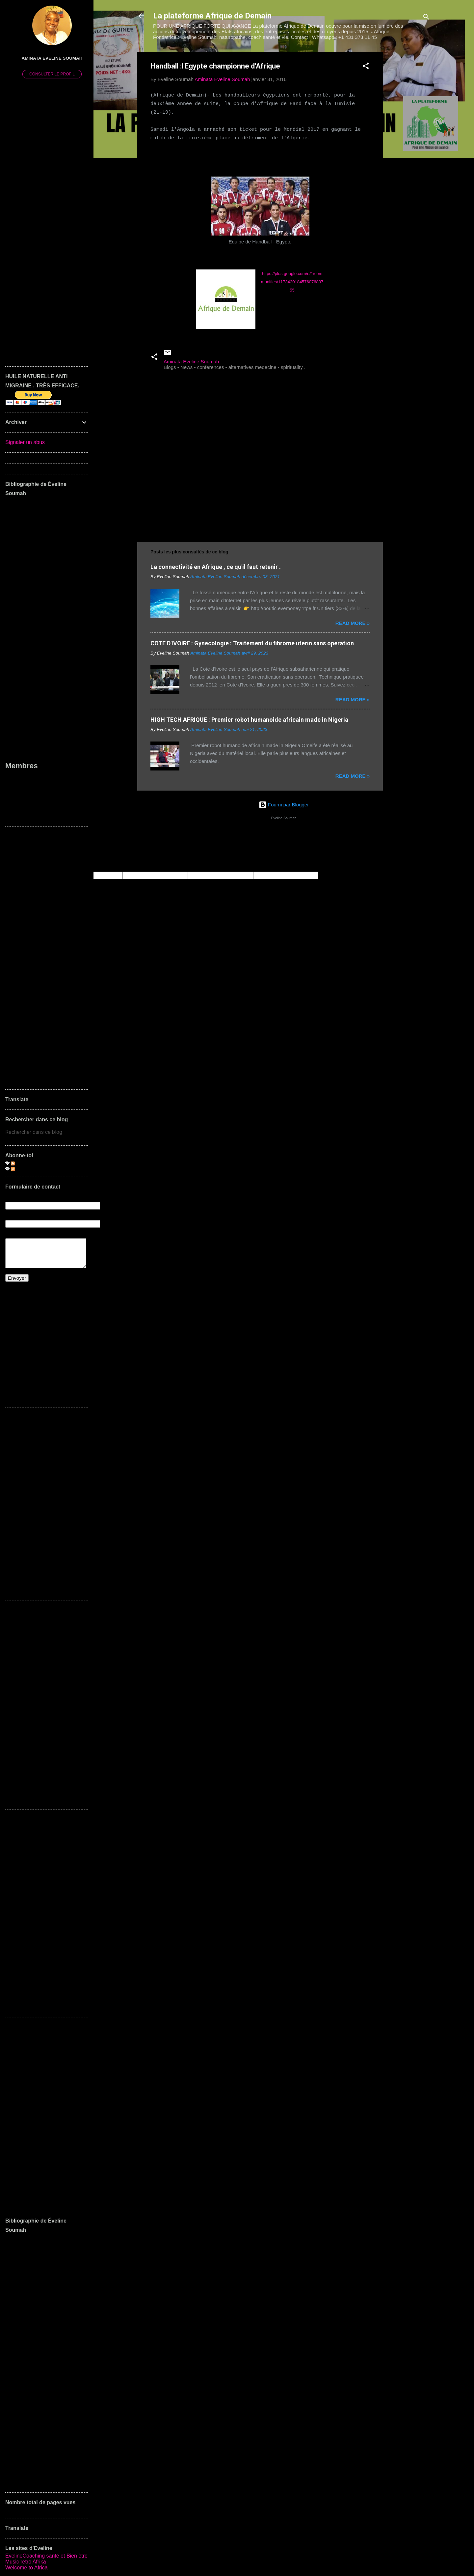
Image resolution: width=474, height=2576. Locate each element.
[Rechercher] (426, 18)
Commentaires (29, 1168)
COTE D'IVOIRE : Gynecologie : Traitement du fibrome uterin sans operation (252, 643)
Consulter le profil (52, 74)
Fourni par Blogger (284, 804)
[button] (366, 67)
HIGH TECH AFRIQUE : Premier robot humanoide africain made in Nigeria (249, 719)
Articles (21, 1163)
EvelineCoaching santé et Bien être (46, 2556)
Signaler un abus (25, 442)
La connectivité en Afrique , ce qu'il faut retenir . (215, 566)
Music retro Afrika (25, 2561)
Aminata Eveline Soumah (52, 58)
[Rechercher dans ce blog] (46, 1132)
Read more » (352, 623)
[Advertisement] (409, 151)
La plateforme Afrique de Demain (212, 15)
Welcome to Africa (26, 2567)
